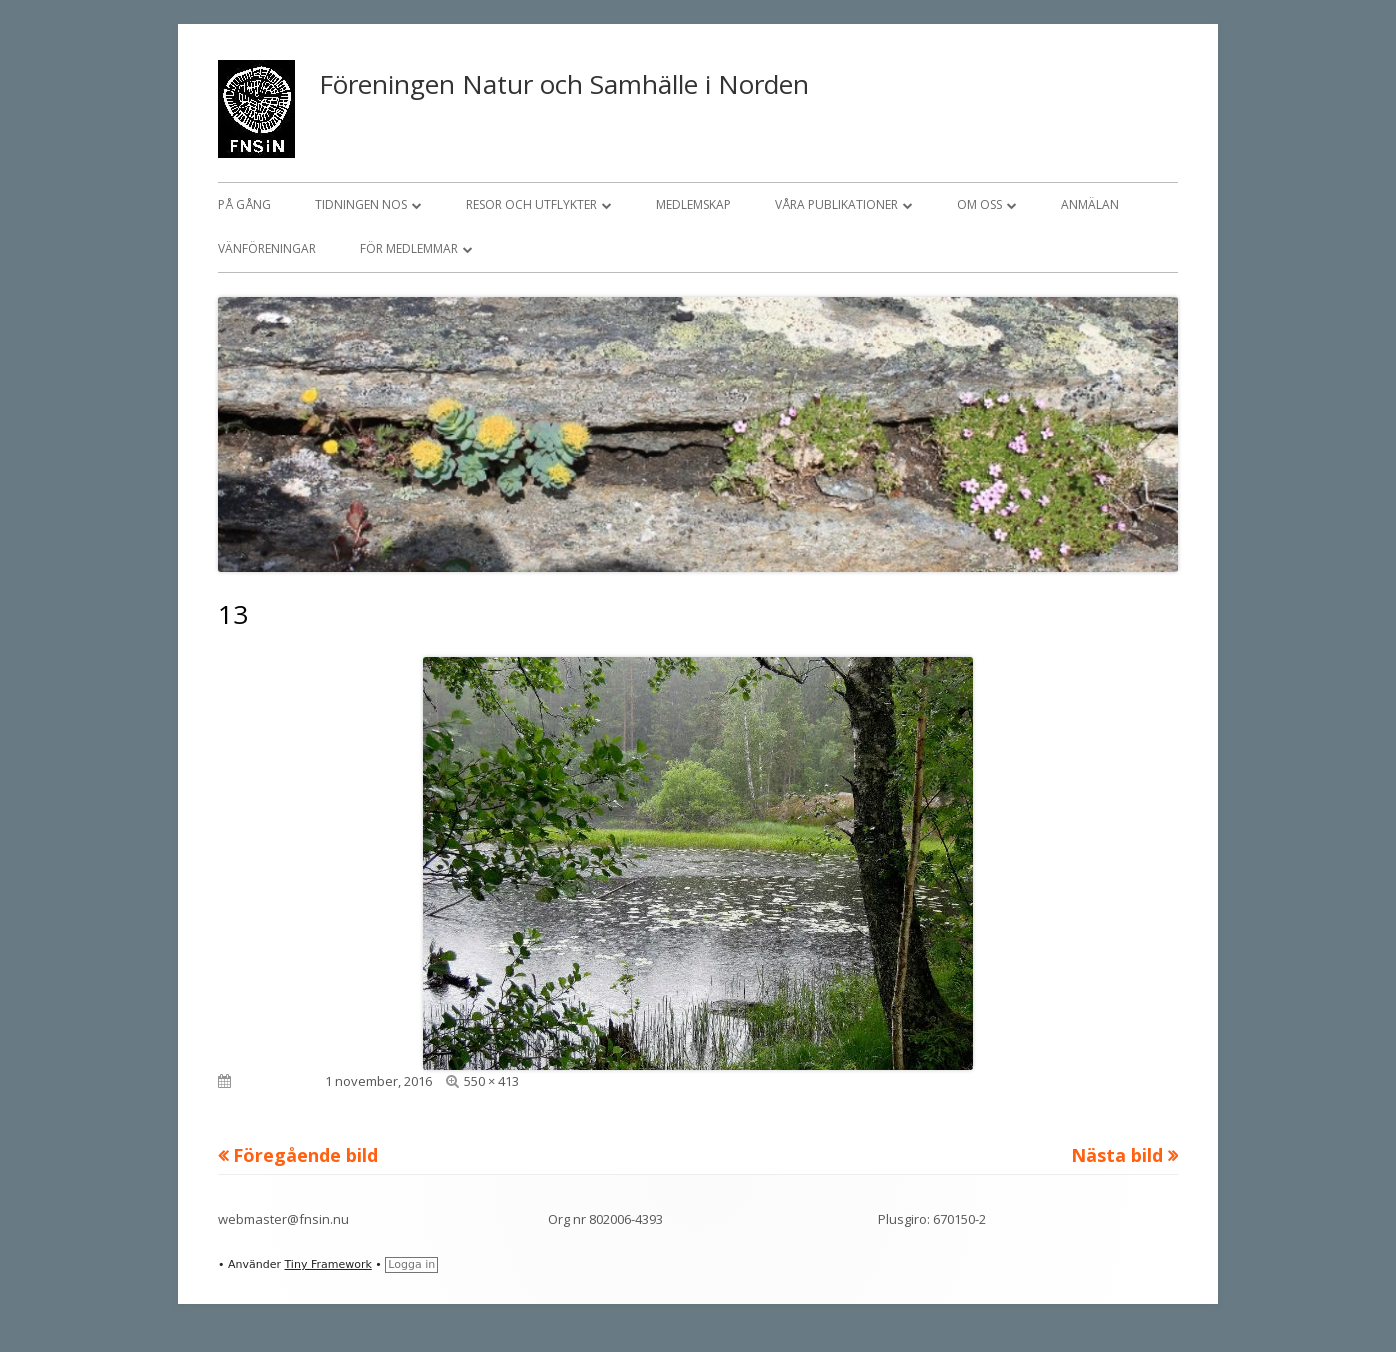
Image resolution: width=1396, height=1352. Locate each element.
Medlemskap (693, 204)
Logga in (411, 1264)
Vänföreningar (267, 248)
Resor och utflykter (531, 204)
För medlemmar (409, 248)
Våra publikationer (836, 204)
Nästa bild (1117, 1155)
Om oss (979, 204)
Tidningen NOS (361, 204)
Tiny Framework (327, 1264)
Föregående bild (305, 1155)
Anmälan (1090, 204)
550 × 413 (491, 1081)
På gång (244, 204)
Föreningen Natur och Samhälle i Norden (564, 84)
